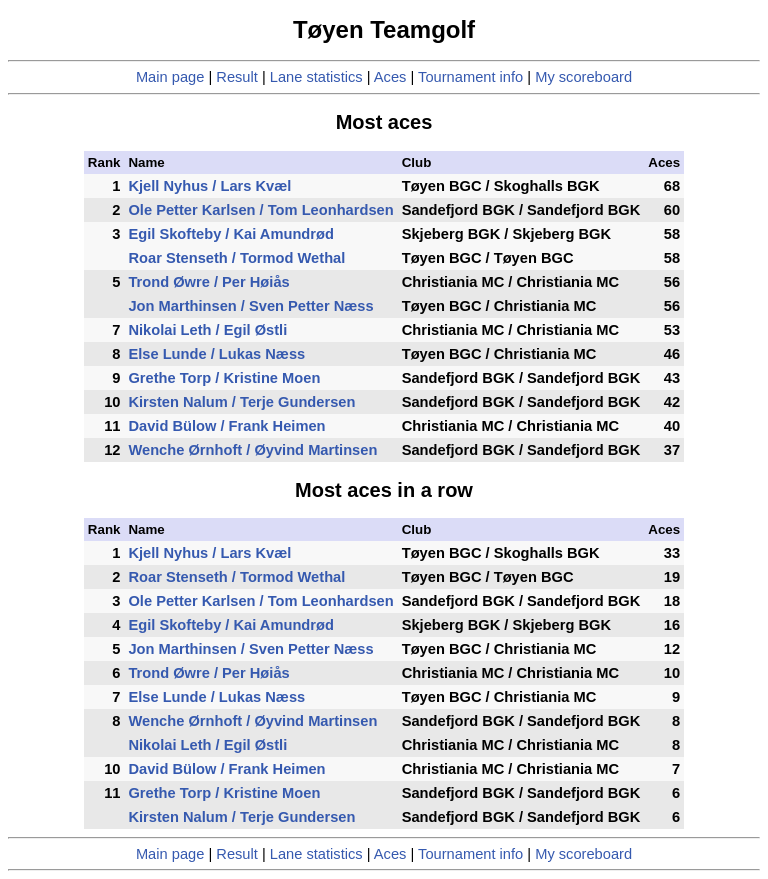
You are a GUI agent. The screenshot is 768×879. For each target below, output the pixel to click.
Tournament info (470, 77)
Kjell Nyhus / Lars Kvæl (209, 186)
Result (237, 77)
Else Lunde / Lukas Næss (216, 354)
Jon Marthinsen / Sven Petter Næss (250, 306)
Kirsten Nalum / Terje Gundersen (241, 402)
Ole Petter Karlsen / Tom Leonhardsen (260, 210)
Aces (390, 77)
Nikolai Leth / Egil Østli (207, 330)
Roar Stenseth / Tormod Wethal (236, 258)
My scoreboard (583, 77)
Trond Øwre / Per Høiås (208, 282)
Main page (170, 77)
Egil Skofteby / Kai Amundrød (230, 234)
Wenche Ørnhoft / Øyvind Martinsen (252, 450)
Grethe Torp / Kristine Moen (224, 378)
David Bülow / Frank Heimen (226, 426)
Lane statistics (316, 77)
